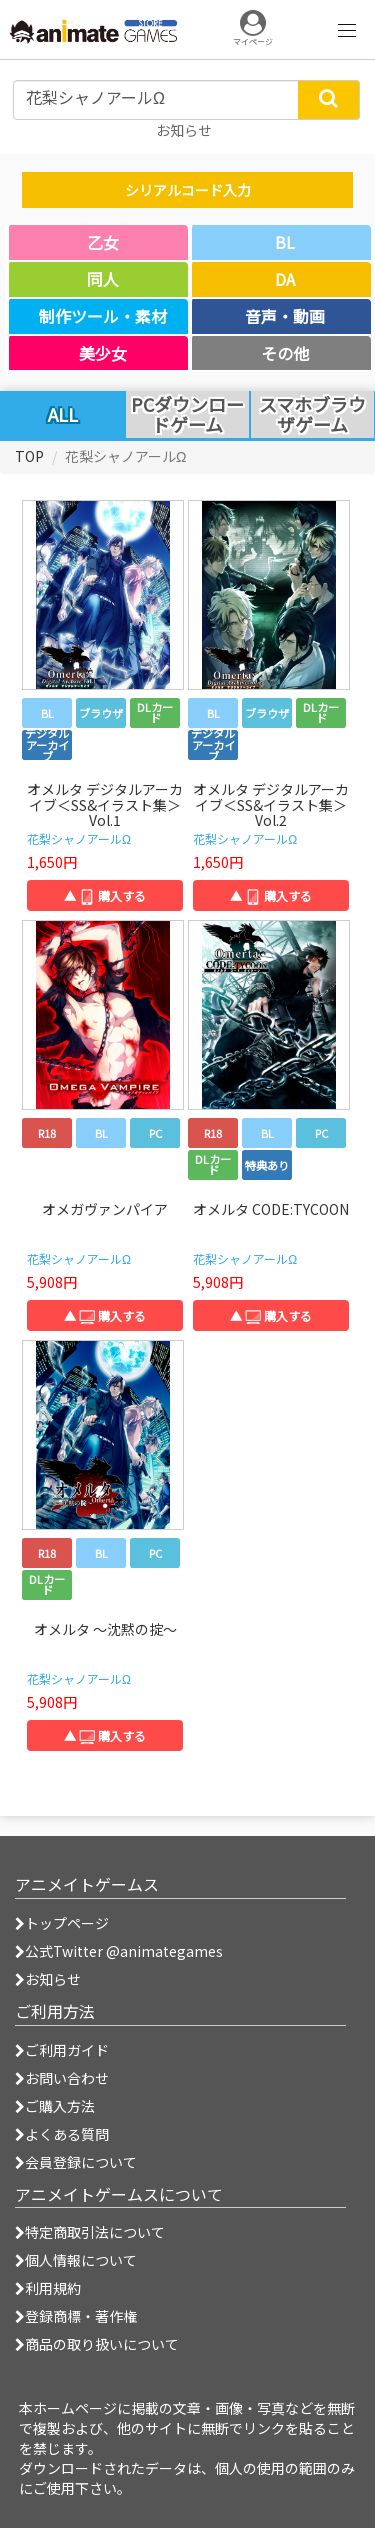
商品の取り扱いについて (97, 2344)
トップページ (62, 1923)
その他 (285, 353)
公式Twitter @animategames (124, 1951)
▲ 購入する (105, 895)
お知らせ (48, 1979)
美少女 (103, 353)
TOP (29, 456)
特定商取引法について (90, 2232)
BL (285, 242)
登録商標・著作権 (76, 2316)
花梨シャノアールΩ (79, 838)
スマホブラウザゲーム (312, 415)
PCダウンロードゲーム (187, 415)
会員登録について (76, 2162)
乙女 (103, 242)
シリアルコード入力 (188, 190)
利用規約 (48, 2288)
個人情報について (76, 2260)
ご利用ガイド (62, 2050)
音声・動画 (285, 316)
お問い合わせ (62, 2078)
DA (285, 279)
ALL (63, 414)
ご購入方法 (55, 2106)
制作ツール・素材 (103, 316)
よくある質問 (62, 2134)
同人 (103, 279)
